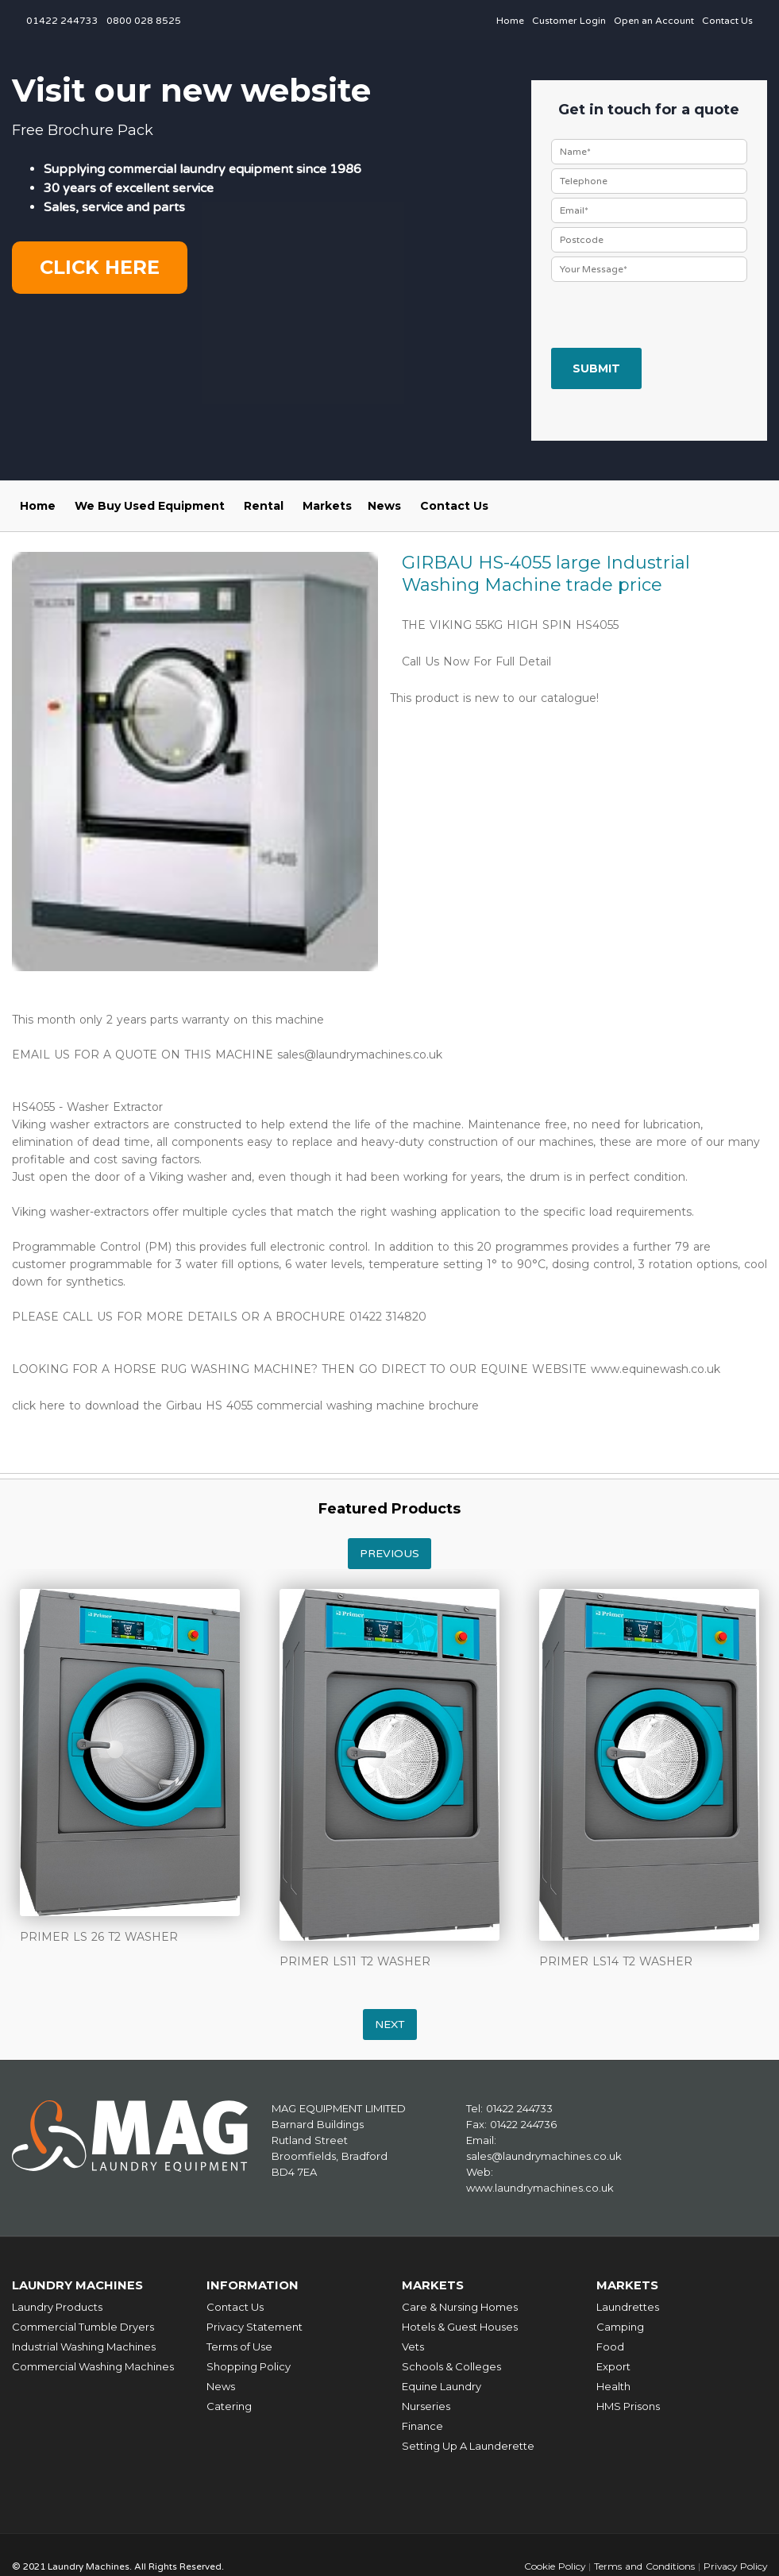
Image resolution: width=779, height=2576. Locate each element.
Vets (413, 2345)
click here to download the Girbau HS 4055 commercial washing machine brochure (245, 1405)
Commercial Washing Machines (93, 2365)
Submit (596, 368)
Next (390, 2024)
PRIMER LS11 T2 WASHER (355, 1961)
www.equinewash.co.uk (655, 1369)
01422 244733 (62, 20)
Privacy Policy (734, 2565)
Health (613, 2385)
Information (252, 2285)
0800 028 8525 (143, 20)
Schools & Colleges (451, 2365)
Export (613, 2365)
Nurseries (426, 2405)
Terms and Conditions (642, 2565)
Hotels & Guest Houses (460, 2326)
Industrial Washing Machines (84, 2345)
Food (610, 2345)
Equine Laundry (441, 2385)
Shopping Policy (248, 2365)
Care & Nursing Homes (460, 2306)
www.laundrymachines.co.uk (540, 2187)
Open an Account (654, 20)
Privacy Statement (254, 2326)
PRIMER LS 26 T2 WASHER (99, 1937)
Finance (422, 2425)
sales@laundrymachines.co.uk (359, 1054)
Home (510, 20)
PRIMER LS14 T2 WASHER (615, 1961)
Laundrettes (627, 2306)
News (384, 505)
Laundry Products (57, 2306)
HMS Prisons (628, 2405)
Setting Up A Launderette (468, 2445)
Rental (263, 505)
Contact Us (727, 20)
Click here (100, 267)
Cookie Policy (552, 2565)
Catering (229, 2405)
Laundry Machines (79, 2285)
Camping (620, 2326)
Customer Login (569, 20)
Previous (389, 1553)
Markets (327, 505)
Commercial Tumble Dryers (83, 2326)
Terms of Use (239, 2345)
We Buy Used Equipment (150, 505)
